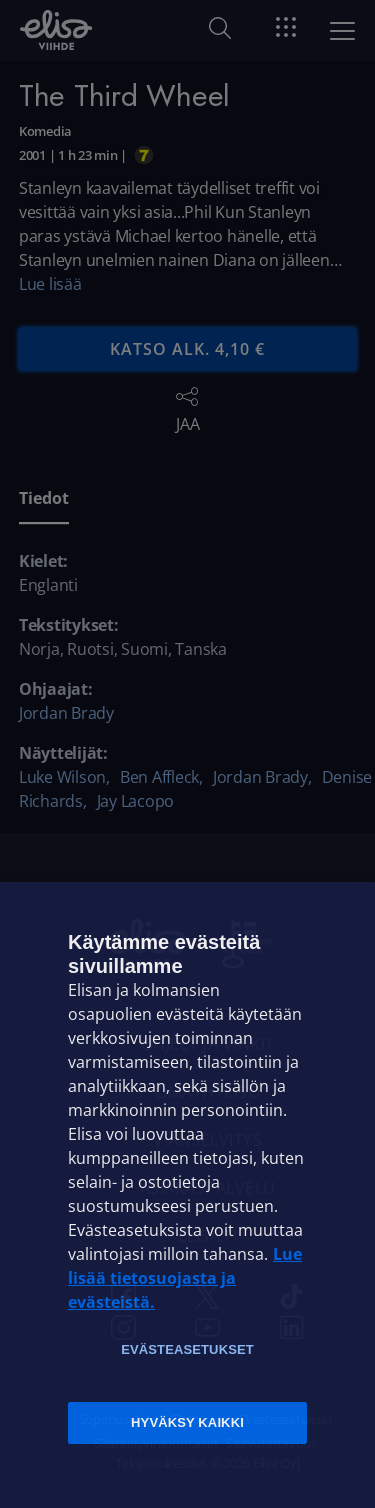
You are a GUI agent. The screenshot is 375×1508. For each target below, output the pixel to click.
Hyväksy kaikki (187, 1422)
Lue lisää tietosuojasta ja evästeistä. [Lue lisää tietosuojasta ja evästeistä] (185, 1278)
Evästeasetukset (187, 1349)
